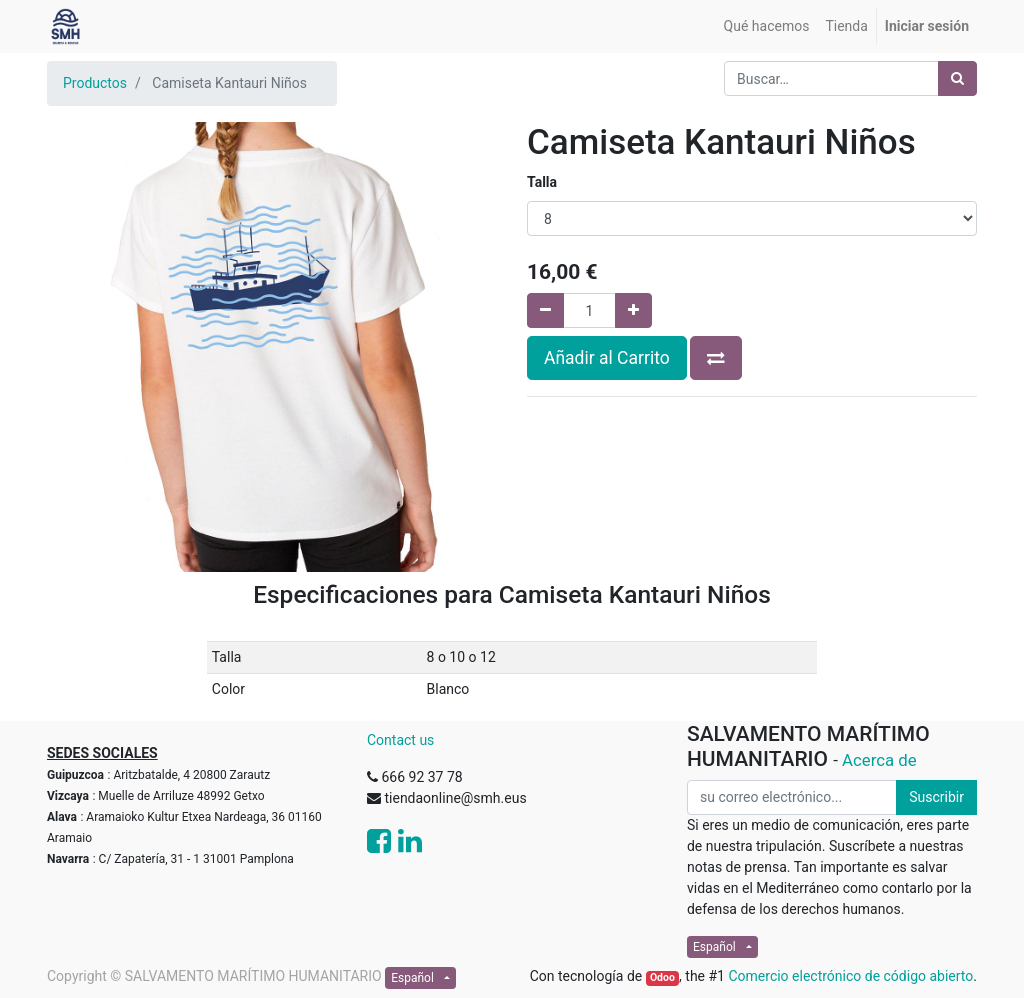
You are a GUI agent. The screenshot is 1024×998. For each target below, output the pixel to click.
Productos (95, 83)
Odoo (662, 977)
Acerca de (879, 760)
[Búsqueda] (957, 78)
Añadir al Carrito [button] (607, 358)
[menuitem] (767, 26)
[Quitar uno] (545, 310)
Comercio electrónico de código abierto (850, 976)
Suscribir (936, 797)
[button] (716, 358)
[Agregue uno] (633, 310)
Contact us (400, 740)
